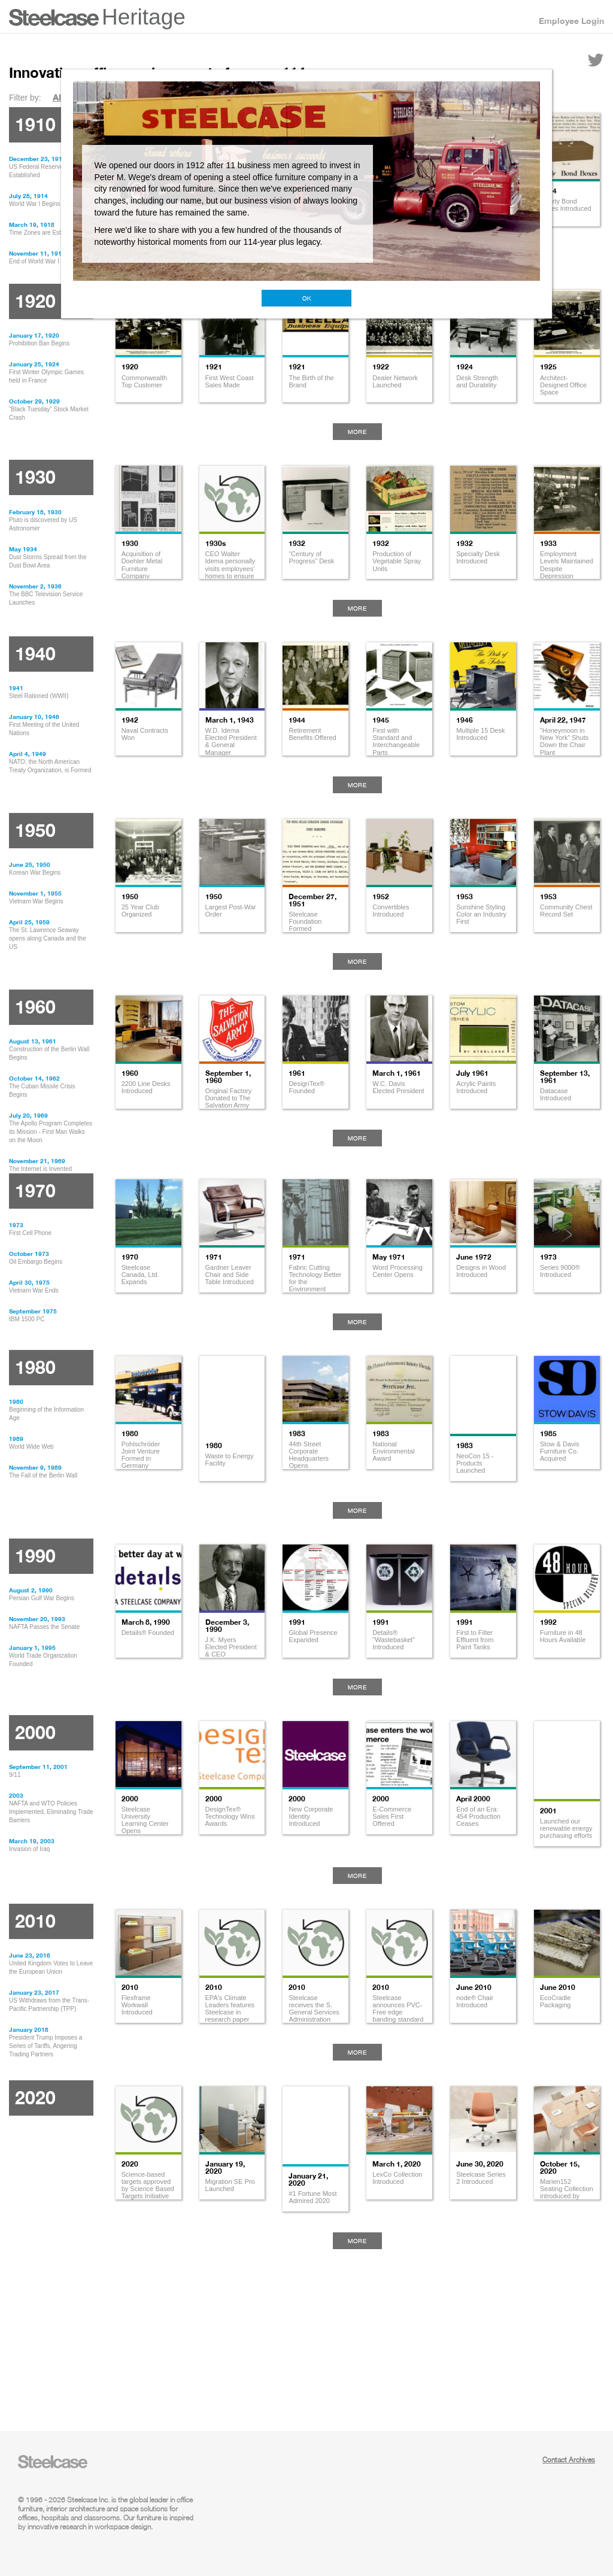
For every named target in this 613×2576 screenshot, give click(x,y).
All (58, 97)
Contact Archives (568, 2459)
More (357, 431)
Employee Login (571, 21)
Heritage (144, 17)
